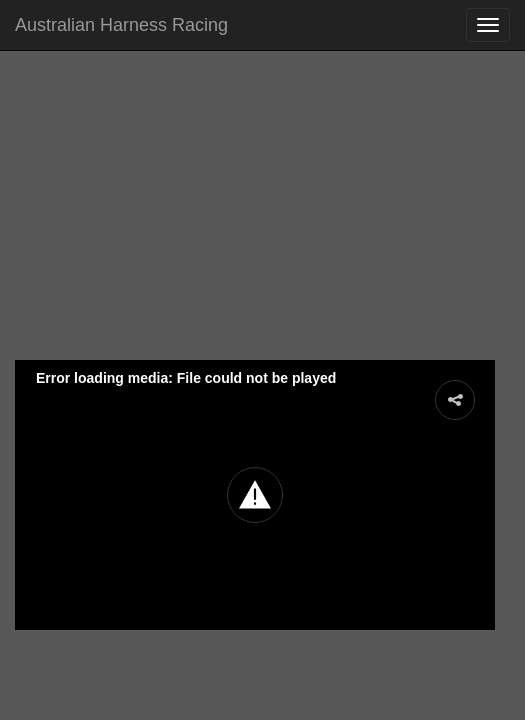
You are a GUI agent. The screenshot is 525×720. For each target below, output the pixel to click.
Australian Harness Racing (121, 25)
